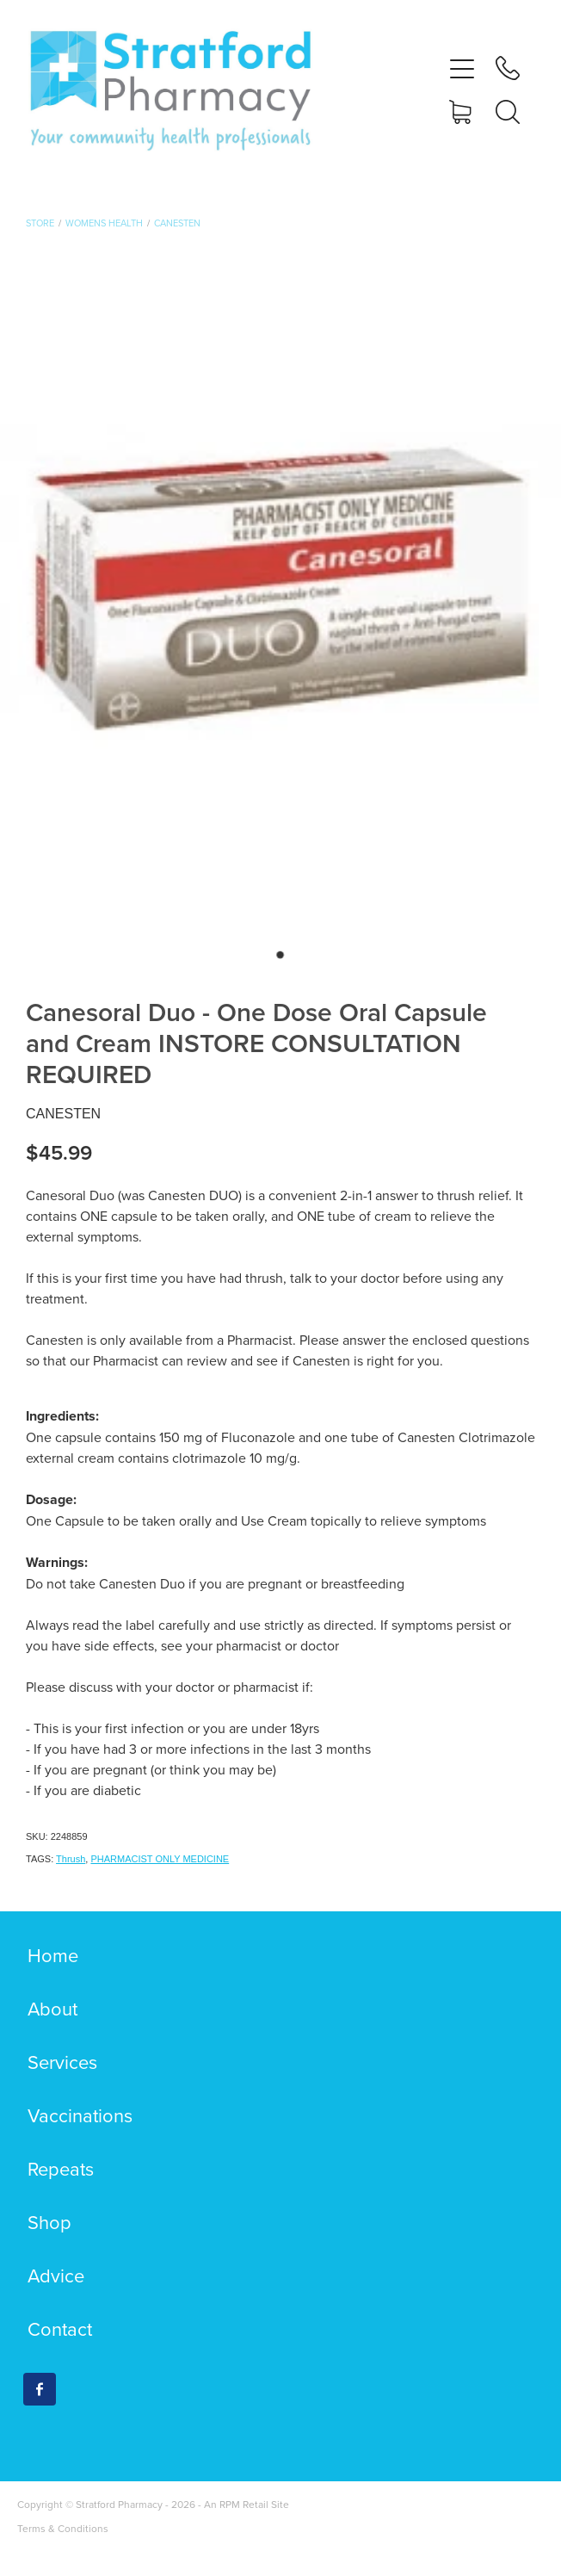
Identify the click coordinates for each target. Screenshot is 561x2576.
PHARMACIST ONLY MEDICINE (159, 1859)
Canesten (177, 223)
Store (40, 223)
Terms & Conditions (62, 2528)
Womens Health (104, 223)
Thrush (70, 1859)
